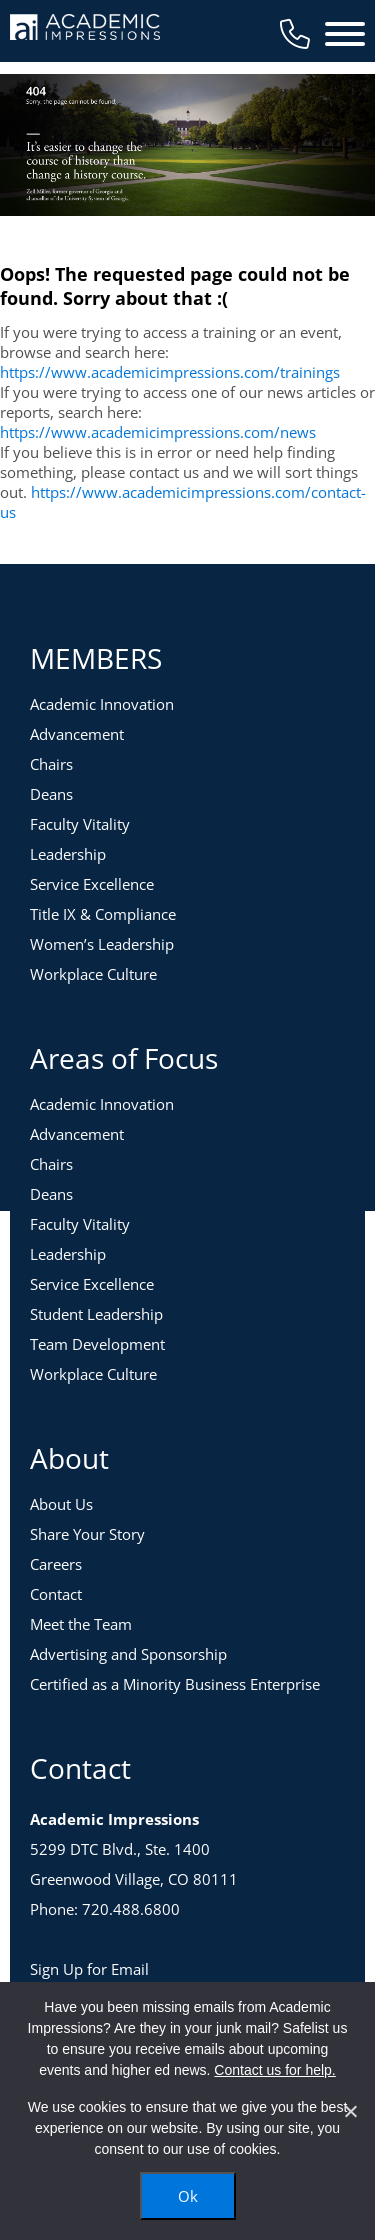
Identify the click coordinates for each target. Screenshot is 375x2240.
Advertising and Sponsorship (128, 1654)
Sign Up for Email (89, 1969)
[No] (350, 2111)
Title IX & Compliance (103, 914)
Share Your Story (87, 1534)
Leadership (68, 854)
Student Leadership (96, 1314)
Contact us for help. (274, 2070)
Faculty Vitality (80, 824)
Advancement (77, 734)
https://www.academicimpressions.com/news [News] (158, 432)
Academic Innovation (102, 704)
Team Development (97, 1344)
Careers (56, 1564)
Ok (188, 2196)
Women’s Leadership (102, 944)
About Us (61, 1504)
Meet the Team (81, 1624)
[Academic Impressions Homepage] (85, 28)
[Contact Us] (295, 34)
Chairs (51, 764)
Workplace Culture (93, 974)
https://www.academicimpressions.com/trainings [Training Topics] (170, 372)
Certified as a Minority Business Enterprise (175, 1684)
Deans (51, 794)
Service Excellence (92, 884)
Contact (56, 1594)
